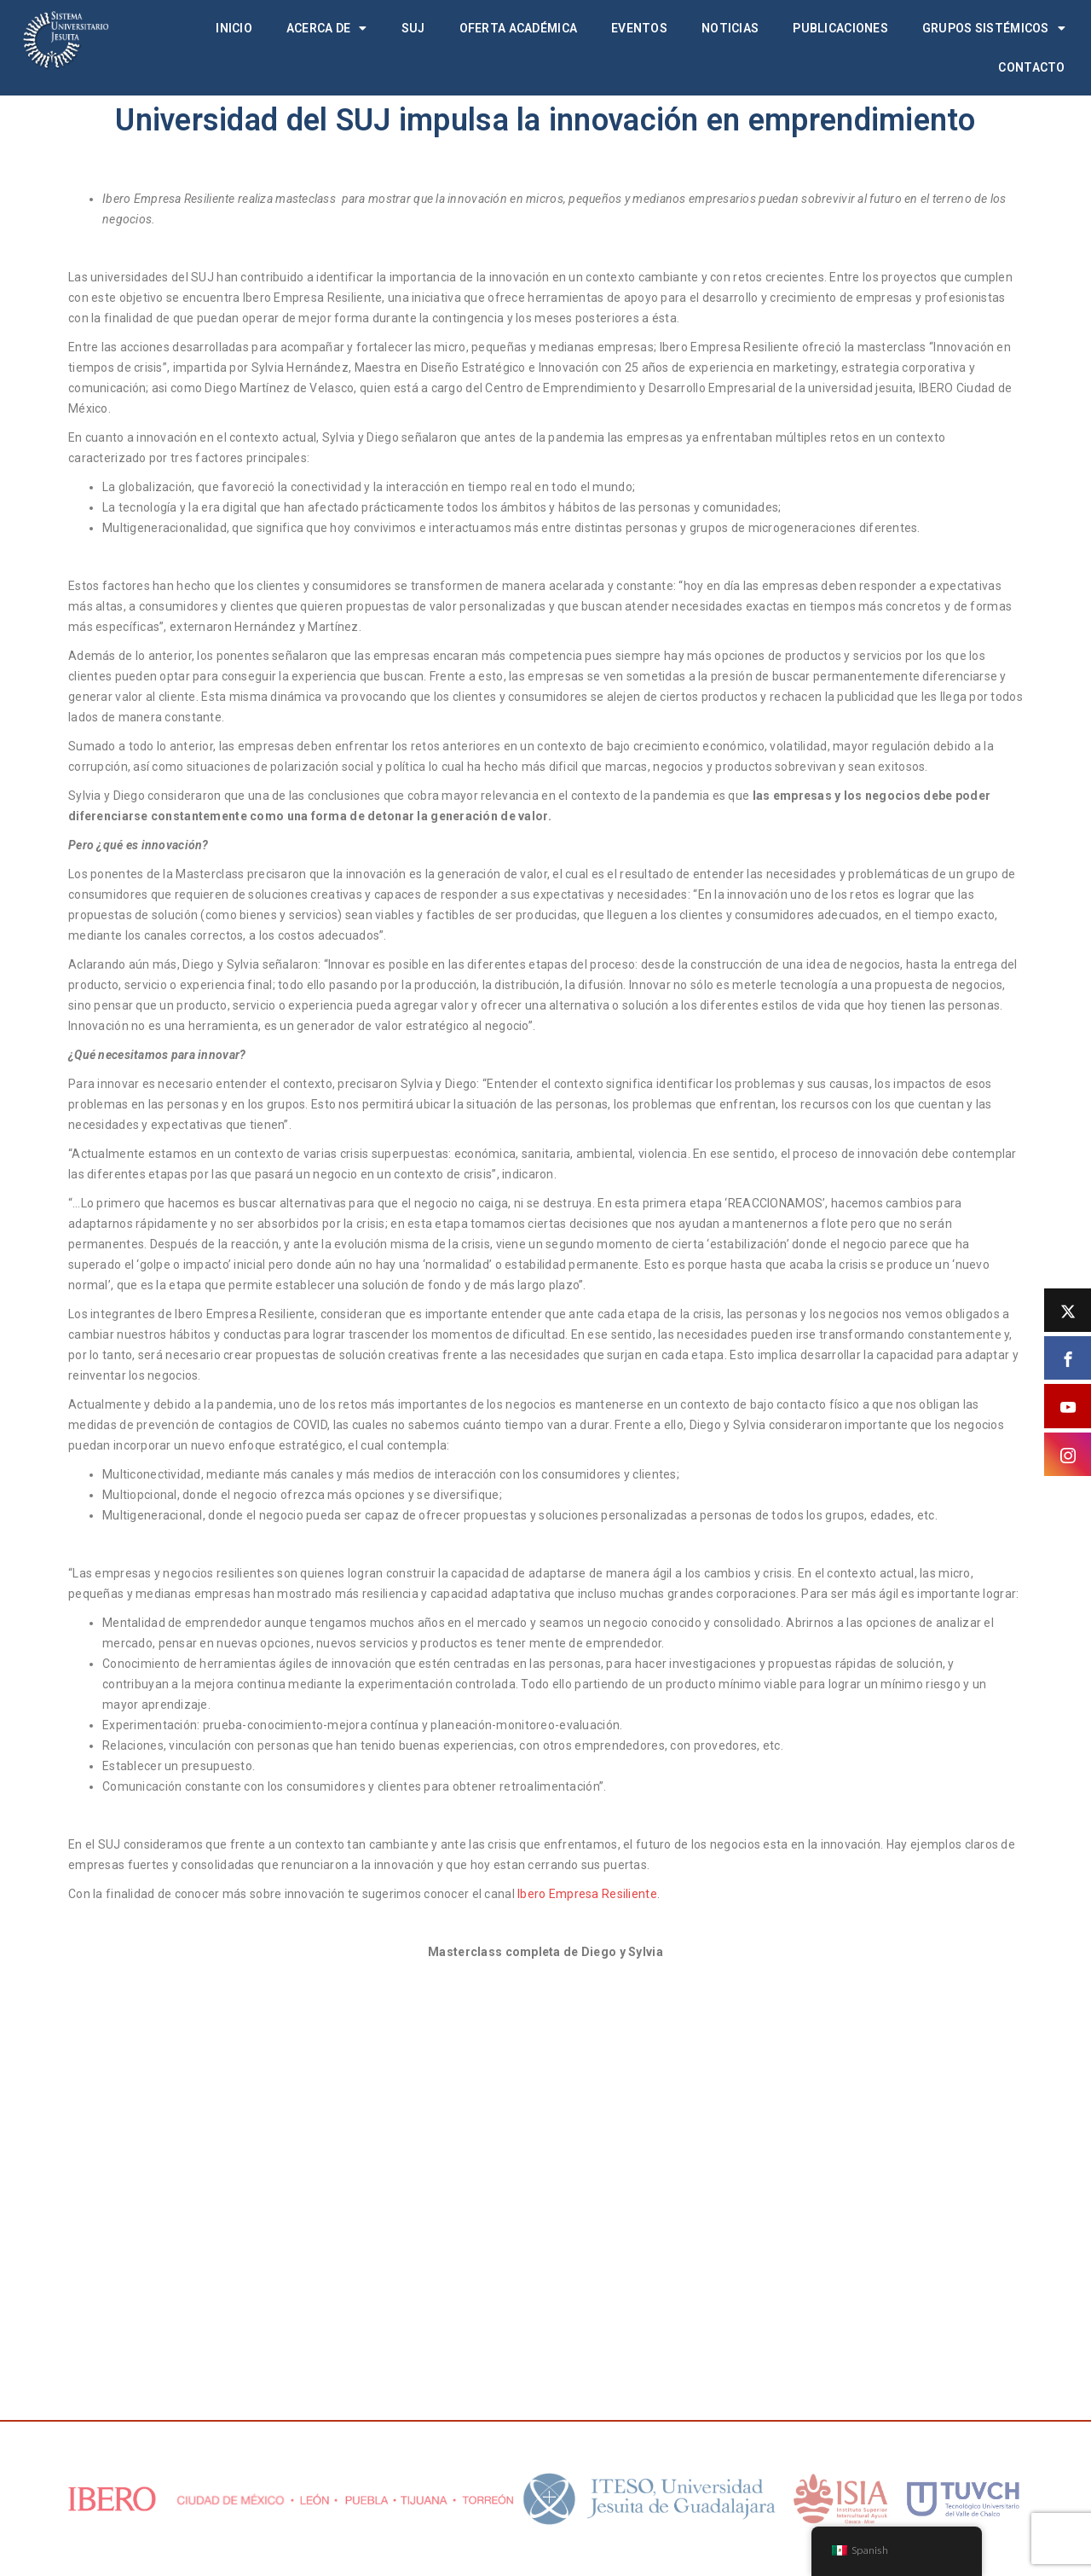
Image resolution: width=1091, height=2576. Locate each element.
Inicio (234, 28)
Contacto (1031, 67)
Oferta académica (518, 28)
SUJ (413, 28)
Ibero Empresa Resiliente (587, 1894)
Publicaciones (840, 28)
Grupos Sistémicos (993, 28)
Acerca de (326, 28)
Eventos (639, 28)
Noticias (730, 28)
